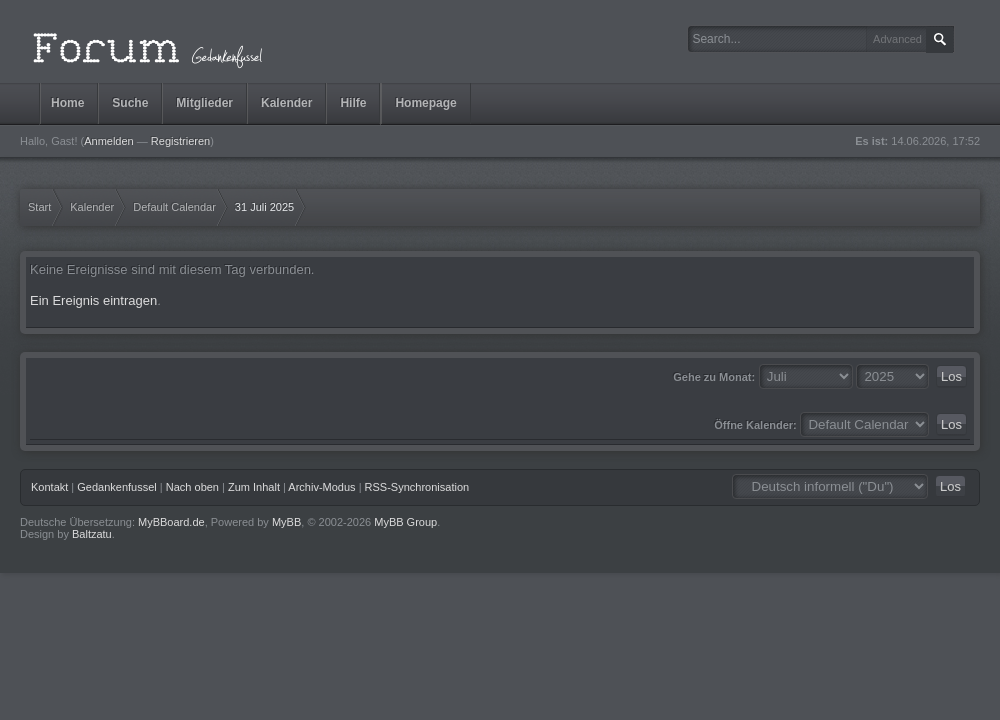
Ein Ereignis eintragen (93, 300)
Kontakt (49, 487)
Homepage (425, 103)
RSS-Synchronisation (417, 487)
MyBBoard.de (171, 522)
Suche (130, 103)
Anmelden (109, 141)
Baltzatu (92, 534)
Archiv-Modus (321, 487)
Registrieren (180, 141)
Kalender (286, 103)
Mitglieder (204, 103)
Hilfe (353, 103)
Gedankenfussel (117, 487)
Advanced (897, 39)
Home (67, 103)
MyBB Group (405, 522)
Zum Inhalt (254, 487)
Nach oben (192, 487)
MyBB (286, 522)
